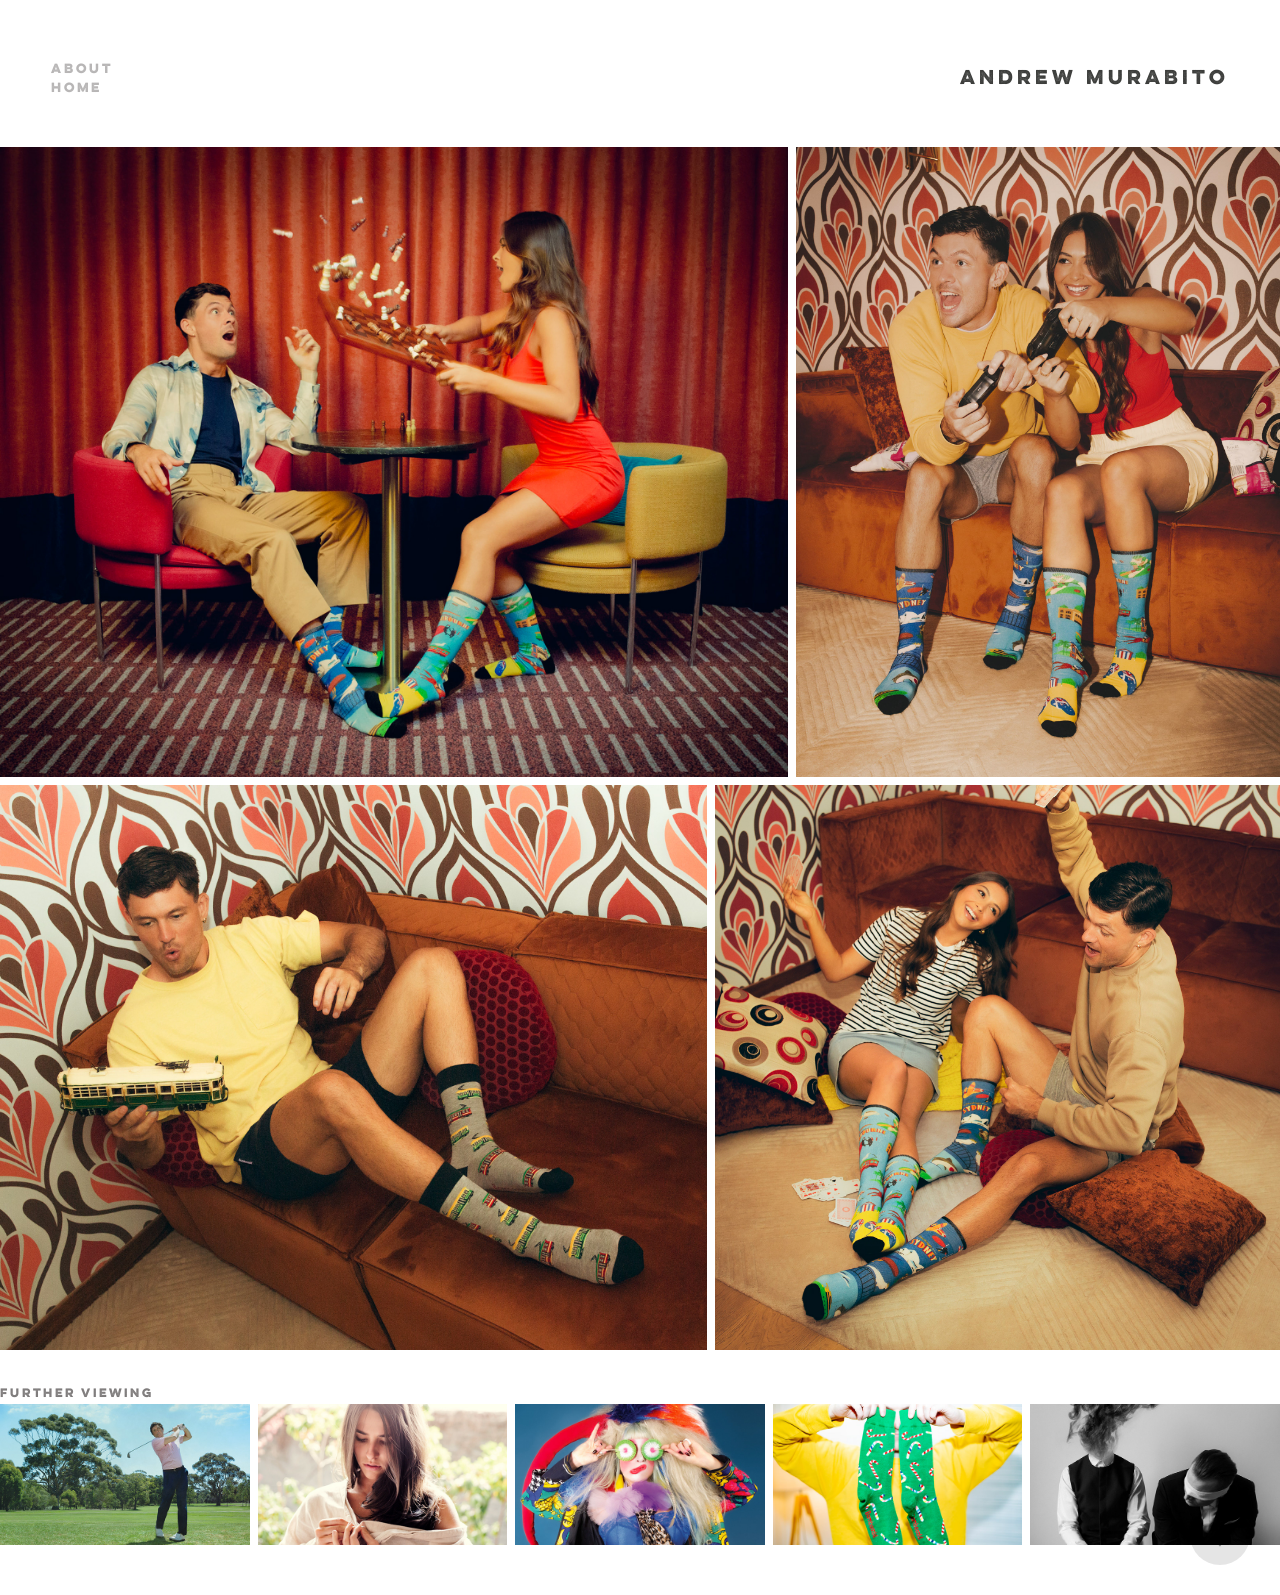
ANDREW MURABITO (1094, 76)
